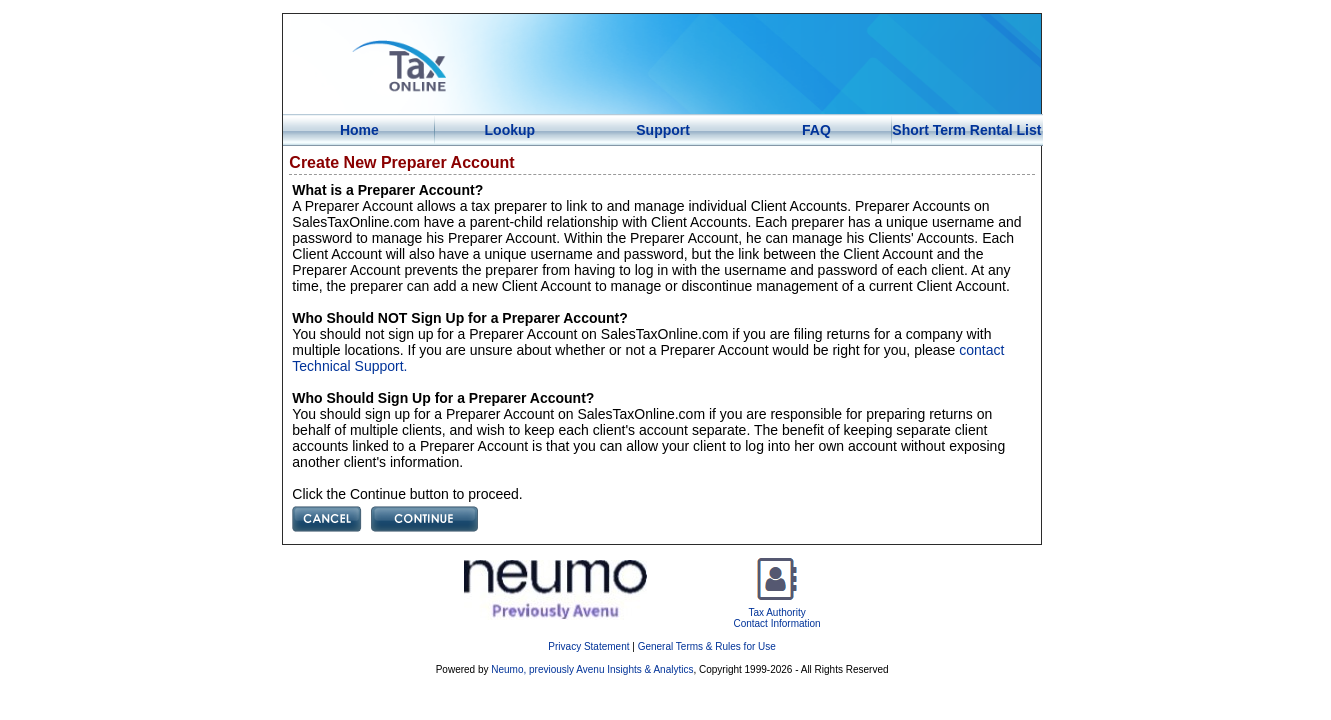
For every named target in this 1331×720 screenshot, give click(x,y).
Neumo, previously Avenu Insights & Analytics (592, 669)
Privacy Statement (588, 646)
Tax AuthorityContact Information (776, 612)
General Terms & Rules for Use (707, 646)
